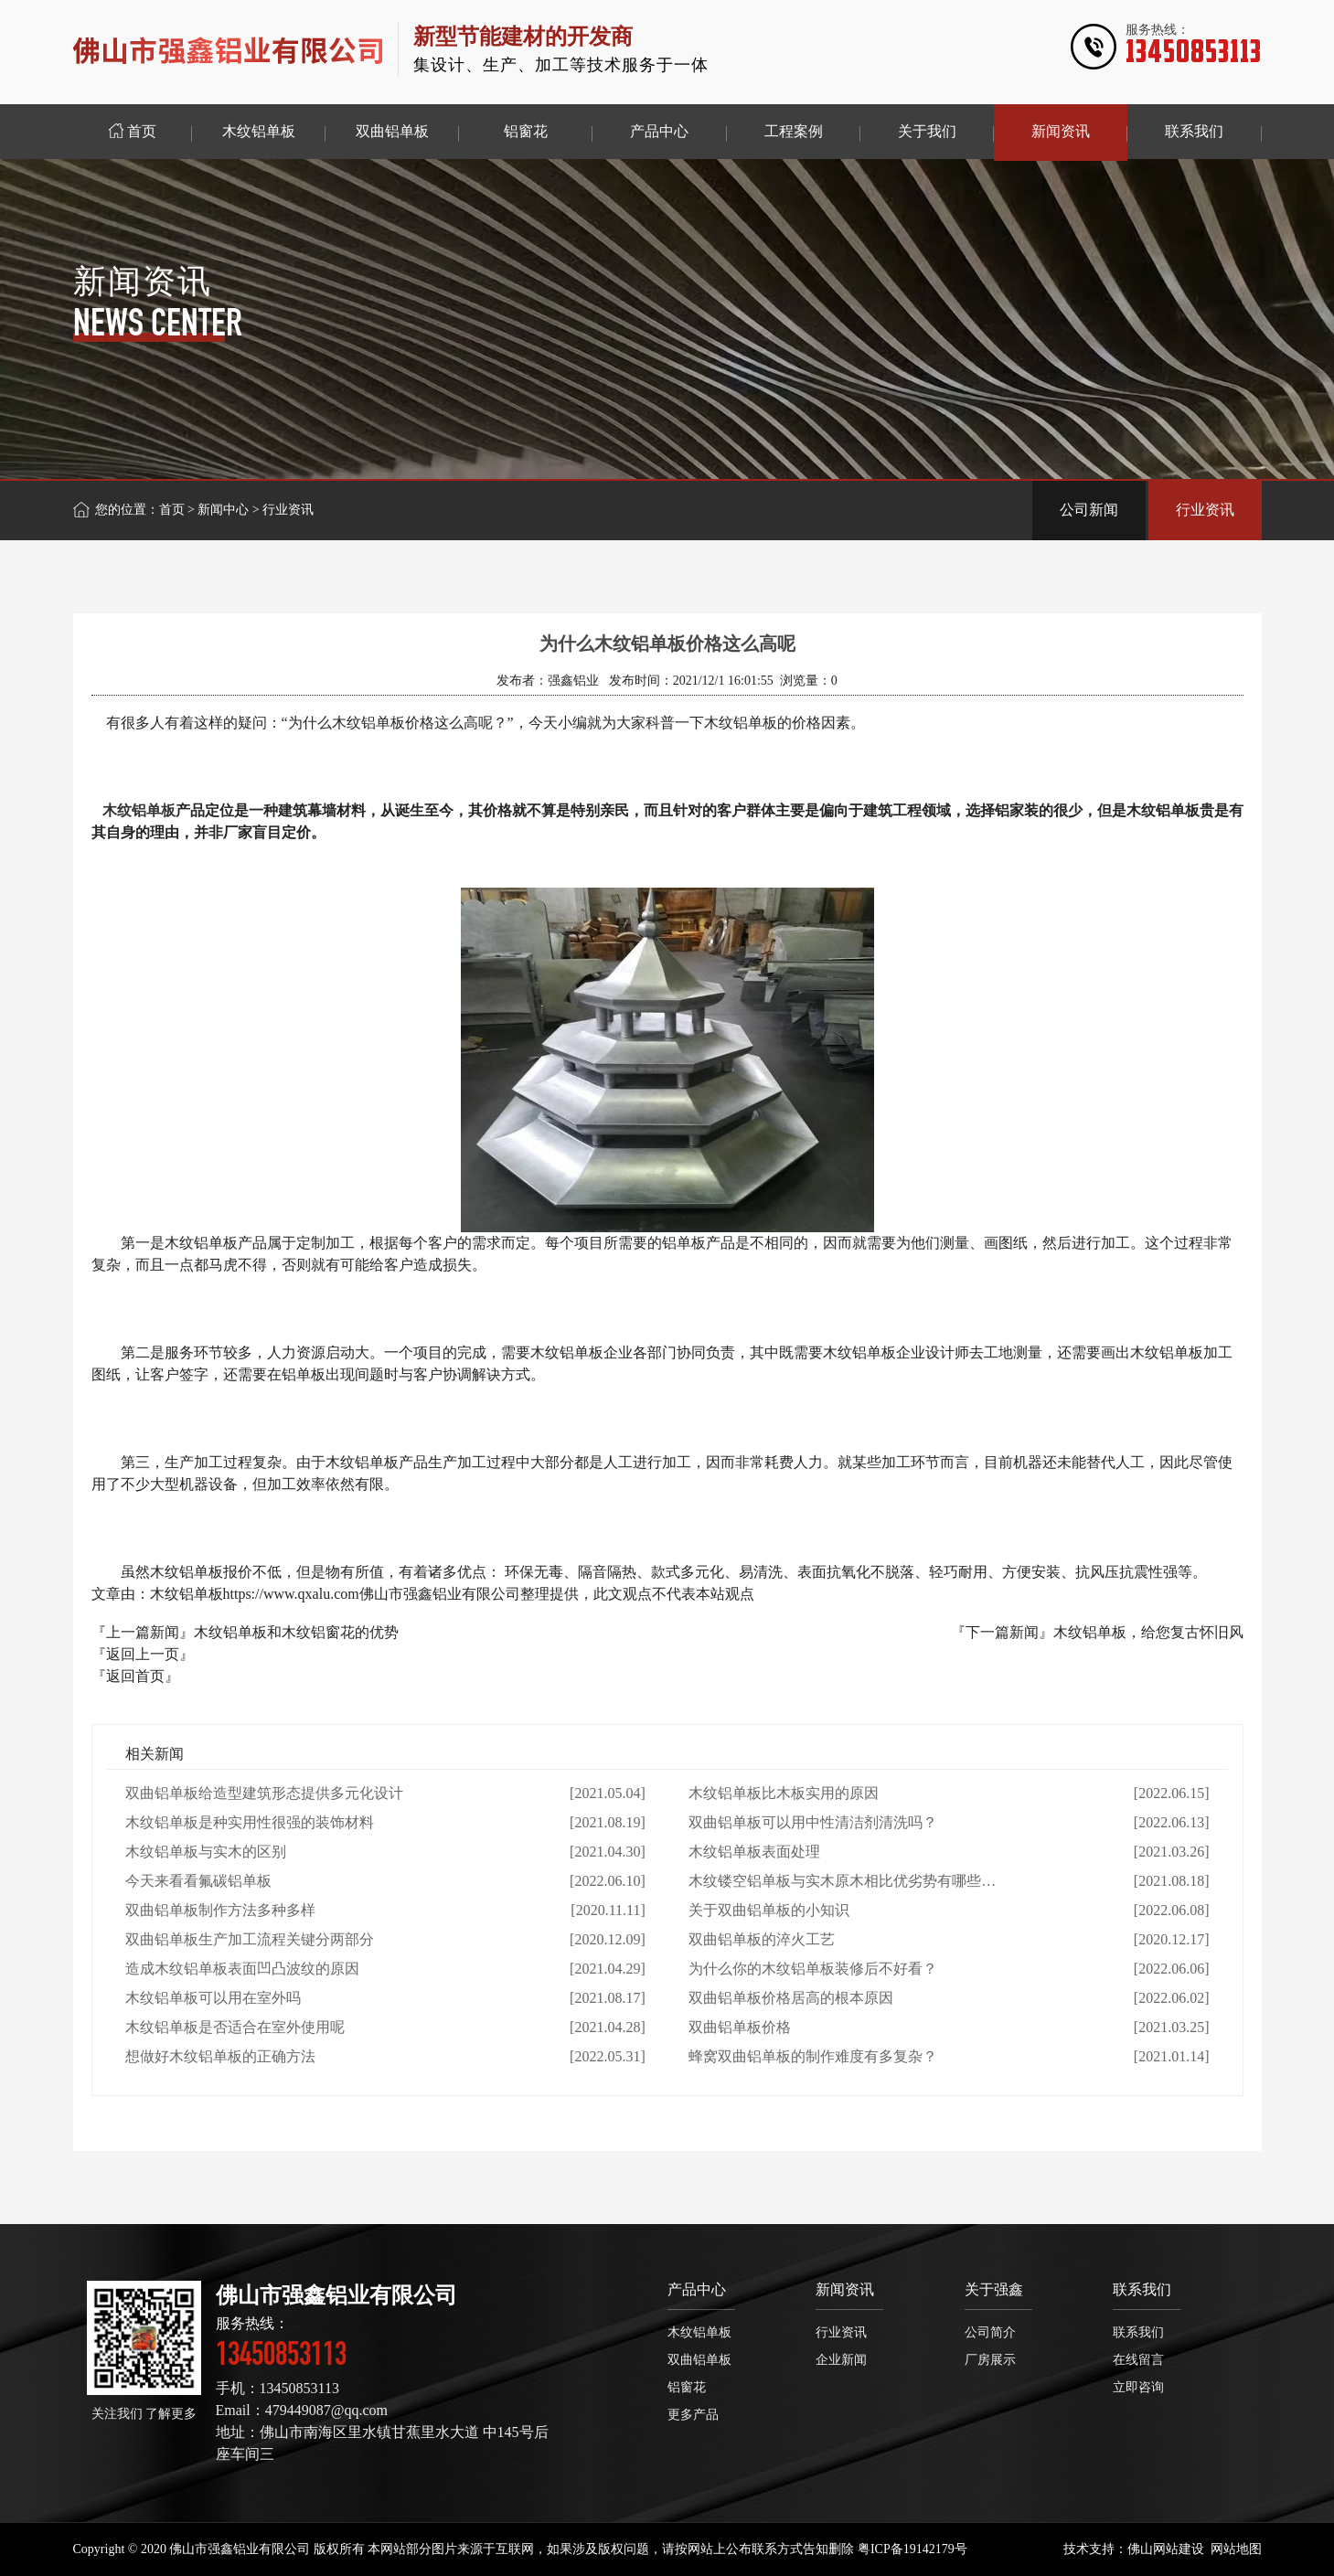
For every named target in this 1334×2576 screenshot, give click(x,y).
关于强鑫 (994, 2289)
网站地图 (1236, 2549)
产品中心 (696, 2289)
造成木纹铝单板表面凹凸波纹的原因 (242, 1968)
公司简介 (990, 2332)
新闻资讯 (845, 2289)
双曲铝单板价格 (739, 2027)
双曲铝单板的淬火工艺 (761, 1939)
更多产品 (693, 2415)
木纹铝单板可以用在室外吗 (213, 1998)
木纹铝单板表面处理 (754, 1851)
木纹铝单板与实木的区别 (205, 1851)
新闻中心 (223, 509)
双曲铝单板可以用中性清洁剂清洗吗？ (812, 1822)
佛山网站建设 (1165, 2549)
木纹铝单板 (139, 810)
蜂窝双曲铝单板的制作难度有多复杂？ (812, 2056)
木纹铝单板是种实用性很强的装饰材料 (249, 1822)
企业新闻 (841, 2360)
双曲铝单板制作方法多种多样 (220, 1910)
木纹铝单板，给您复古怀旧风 (1148, 1632)
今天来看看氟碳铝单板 (198, 1881)
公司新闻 (1089, 509)
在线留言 (1138, 2360)
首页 (172, 509)
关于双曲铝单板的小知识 (768, 1910)
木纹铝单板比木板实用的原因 (783, 1793)
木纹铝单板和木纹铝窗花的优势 (296, 1632)
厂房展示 (990, 2360)
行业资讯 (1205, 509)
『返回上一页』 (142, 1654)
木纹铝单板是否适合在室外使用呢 (235, 2027)
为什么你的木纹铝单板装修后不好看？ (812, 1968)
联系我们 (1142, 2289)
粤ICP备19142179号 (912, 2549)
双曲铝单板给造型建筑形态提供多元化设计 (264, 1793)
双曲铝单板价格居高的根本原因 (790, 1998)
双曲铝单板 (699, 2360)
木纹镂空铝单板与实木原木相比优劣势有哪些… (842, 1881)
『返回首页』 (135, 1676)
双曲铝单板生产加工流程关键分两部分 (249, 1939)
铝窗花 (686, 2387)
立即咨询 (1138, 2387)
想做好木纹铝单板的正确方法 (220, 2056)
